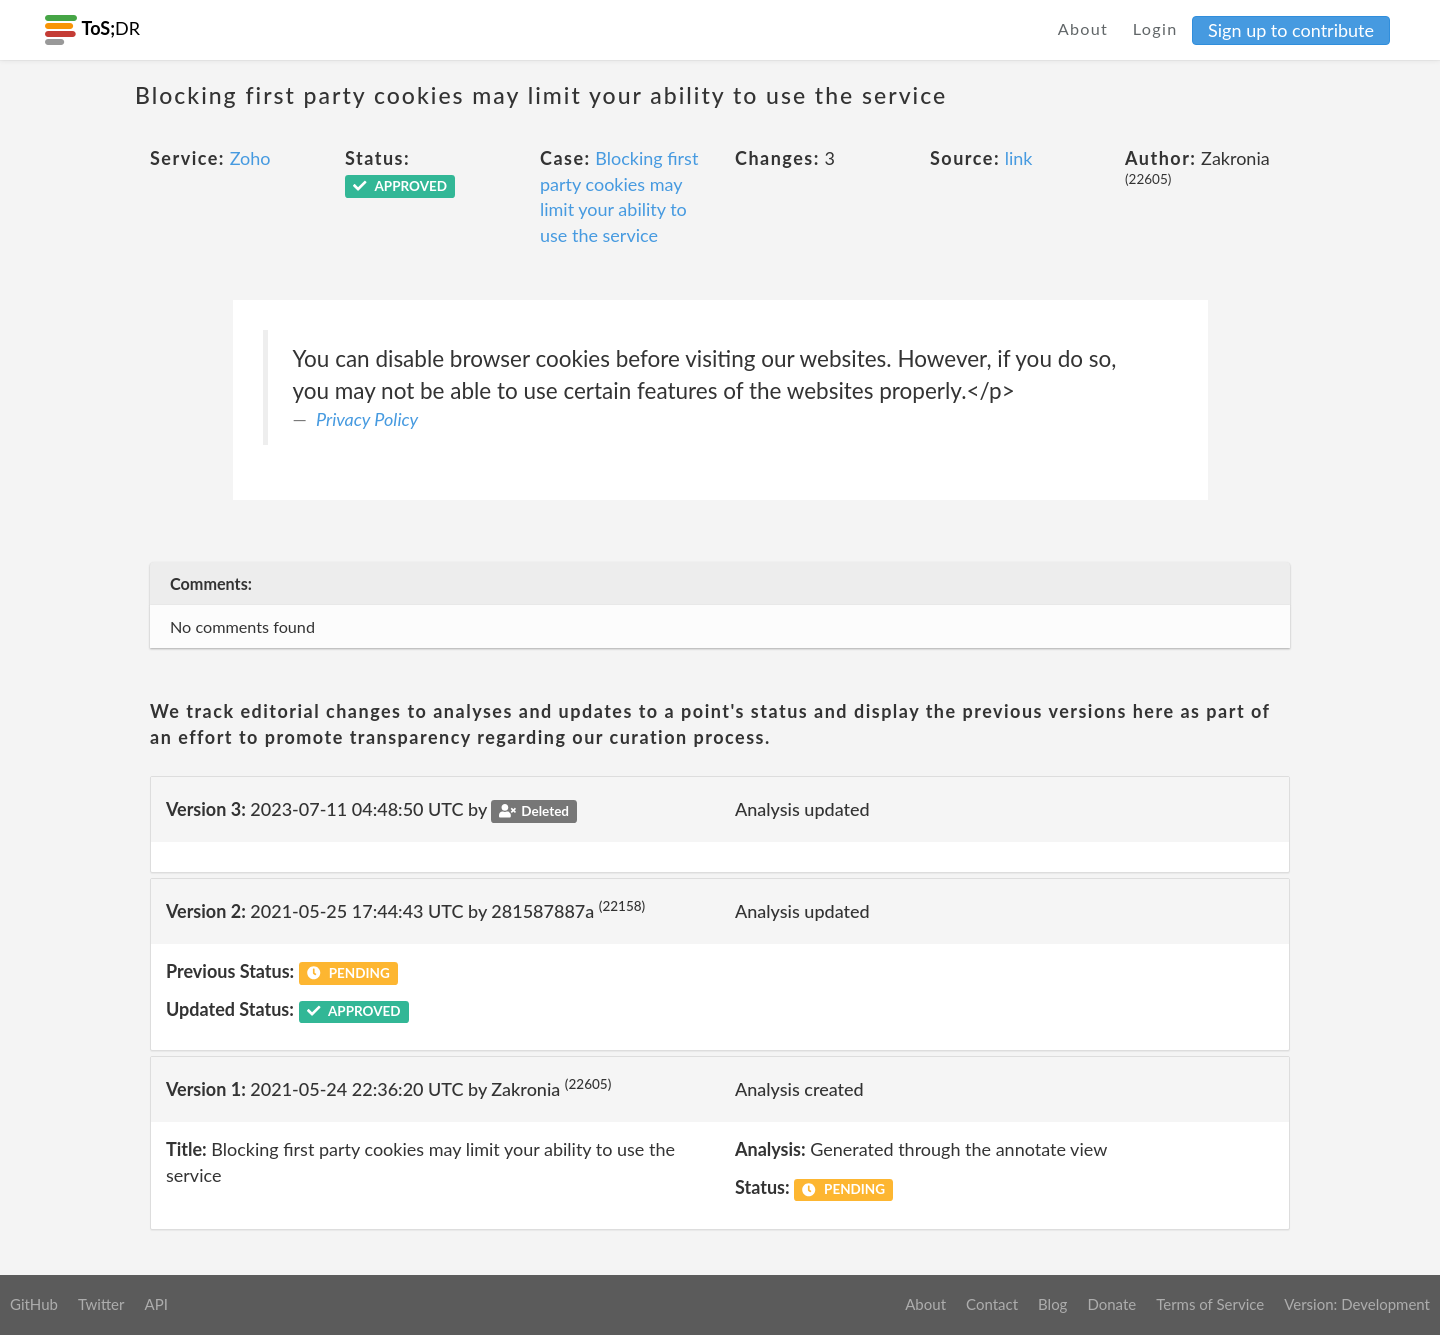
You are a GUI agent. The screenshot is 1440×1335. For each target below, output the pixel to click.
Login (1155, 28)
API (155, 1304)
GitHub (34, 1304)
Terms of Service (1210, 1304)
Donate (1111, 1304)
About (1083, 28)
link (1019, 158)
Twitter (101, 1304)
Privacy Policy (367, 419)
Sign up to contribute (1291, 30)
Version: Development (1357, 1304)
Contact (992, 1304)
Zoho (250, 158)
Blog (1052, 1304)
